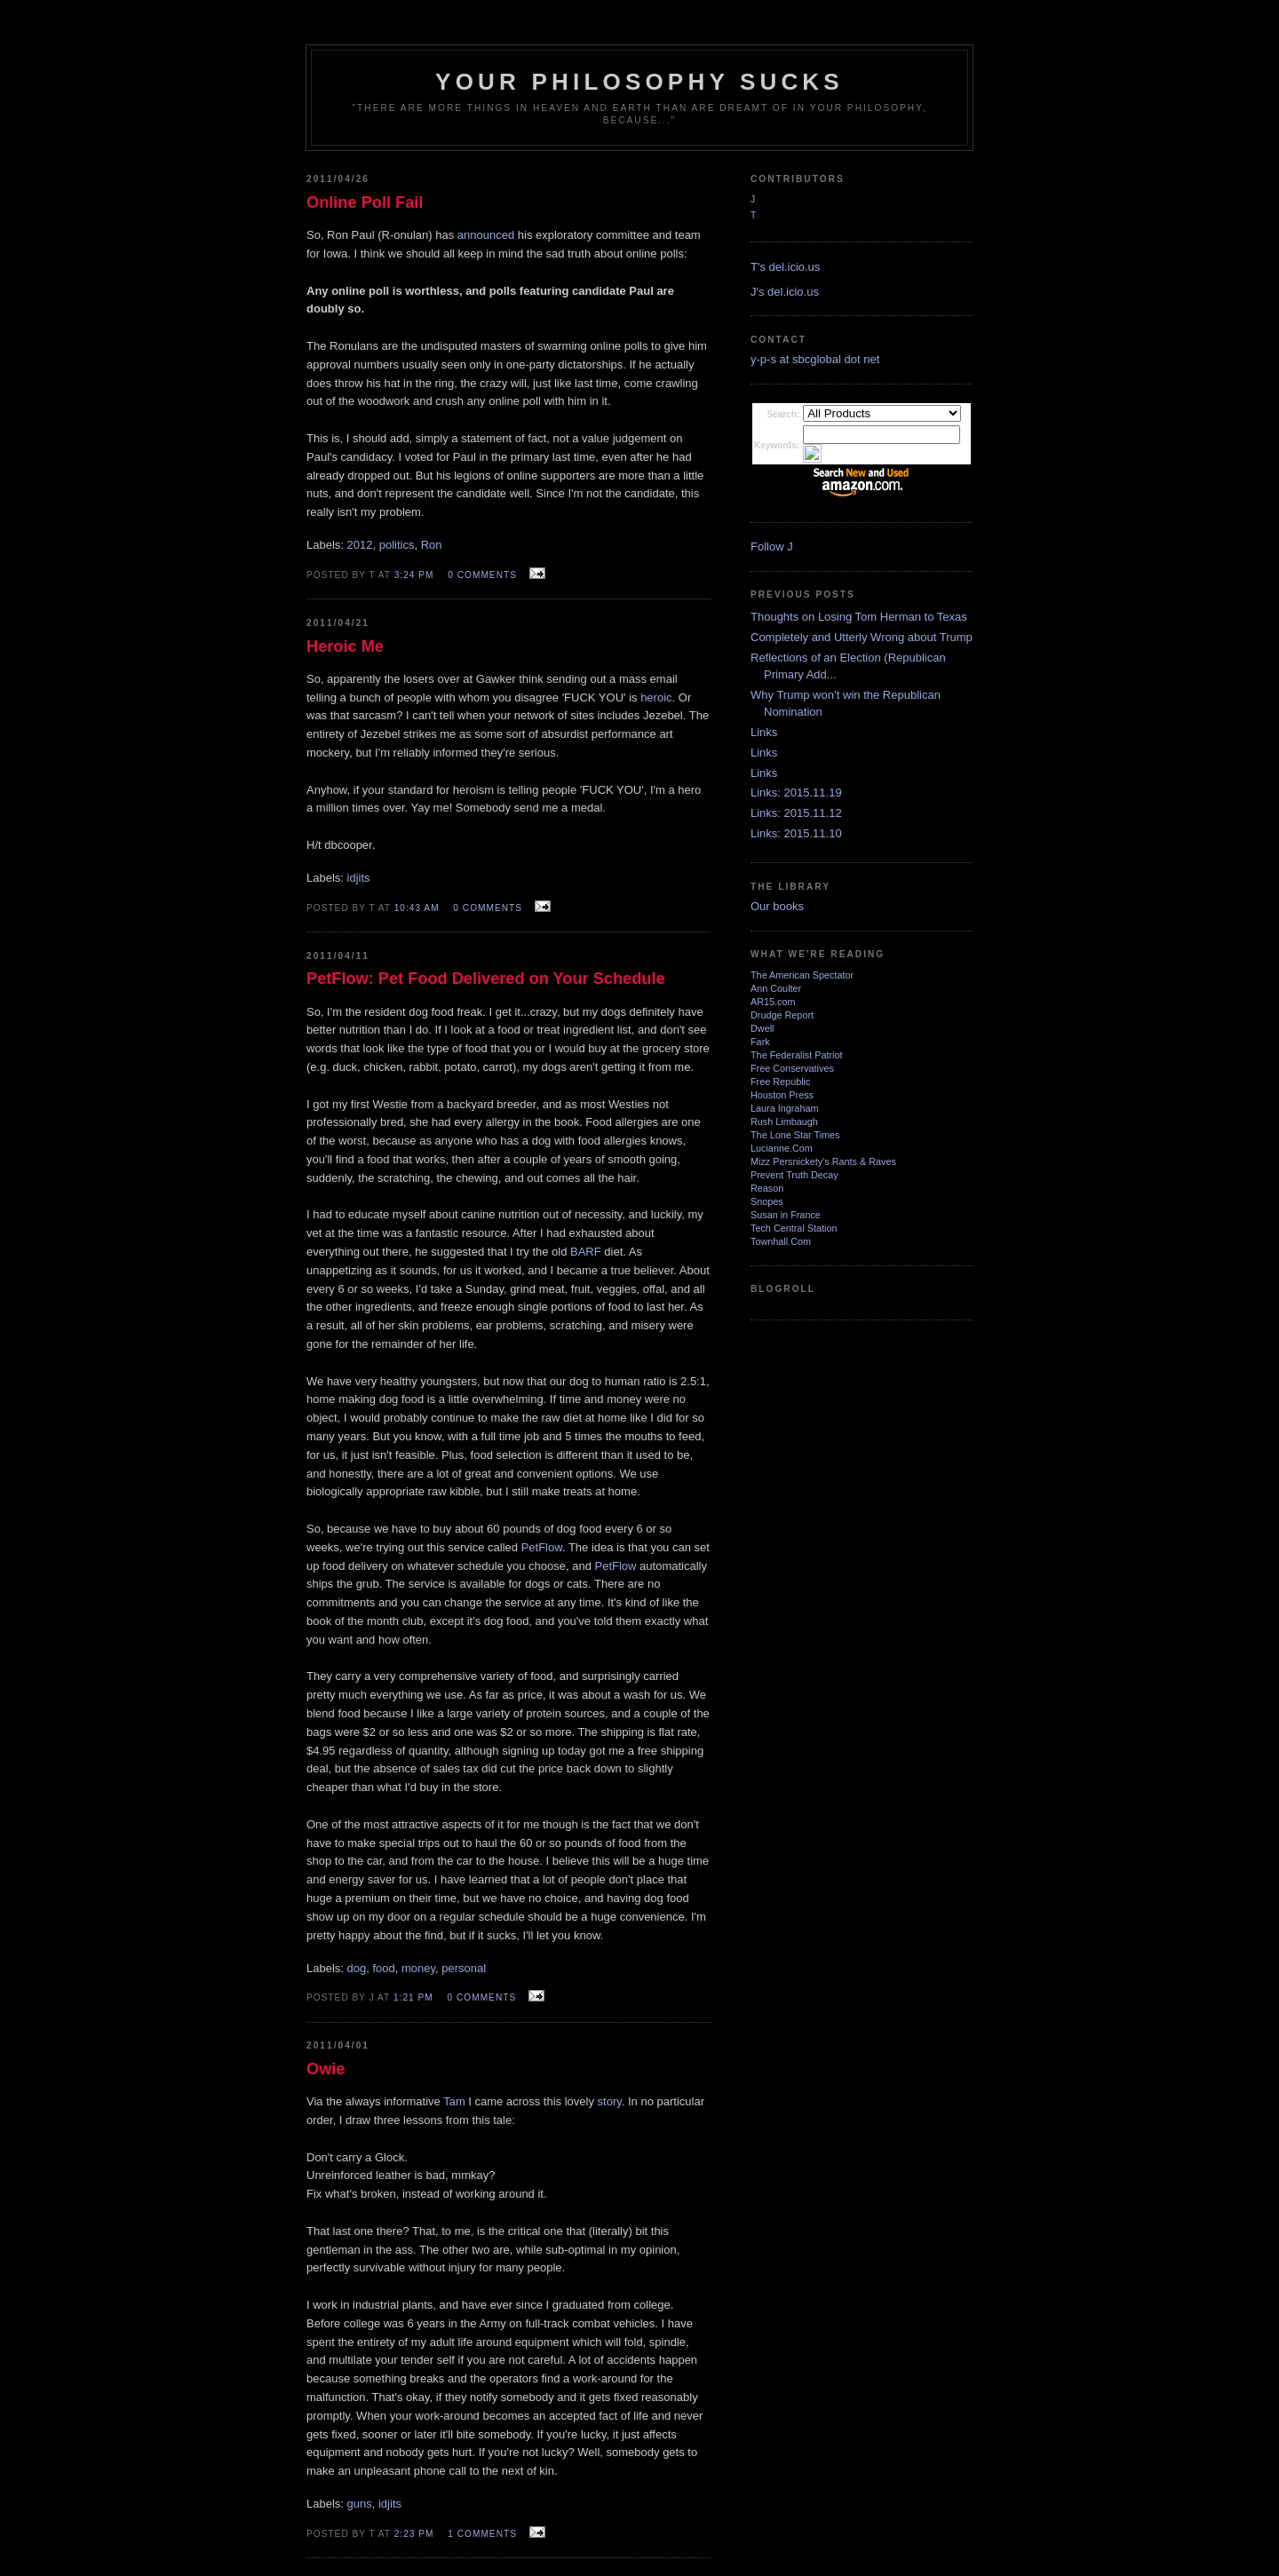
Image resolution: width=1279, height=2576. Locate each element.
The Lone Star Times (795, 1134)
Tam (454, 2101)
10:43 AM (417, 908)
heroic (655, 697)
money (418, 1968)
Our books (777, 906)
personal (463, 1968)
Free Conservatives (792, 1068)
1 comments (482, 2534)
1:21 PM (413, 1997)
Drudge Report (782, 1015)
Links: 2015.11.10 (796, 833)
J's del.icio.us (785, 291)
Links (764, 732)
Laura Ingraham (784, 1108)
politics (397, 544)
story (610, 2101)
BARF (587, 1251)
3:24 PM (414, 575)
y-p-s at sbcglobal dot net (815, 359)
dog (357, 1968)
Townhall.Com (781, 1241)
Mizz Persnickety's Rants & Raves (823, 1161)
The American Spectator (802, 975)
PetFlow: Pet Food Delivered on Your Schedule (485, 978)
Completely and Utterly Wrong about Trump (862, 637)
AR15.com (773, 1001)
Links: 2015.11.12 (796, 813)
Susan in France (786, 1214)
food (383, 1968)
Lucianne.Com (782, 1148)
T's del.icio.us (785, 266)
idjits (358, 877)
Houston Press (782, 1095)
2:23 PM (414, 2534)
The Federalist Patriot (797, 1055)
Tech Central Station (794, 1228)
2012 (360, 544)
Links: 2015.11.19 (796, 792)
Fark (760, 1041)
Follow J (772, 546)
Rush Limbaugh (784, 1121)
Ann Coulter (776, 988)
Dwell (762, 1028)
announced (485, 235)
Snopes (767, 1201)
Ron (431, 544)
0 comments (482, 575)
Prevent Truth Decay (794, 1174)
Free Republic (780, 1081)
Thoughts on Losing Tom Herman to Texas (859, 616)
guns (359, 2503)
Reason (767, 1188)
